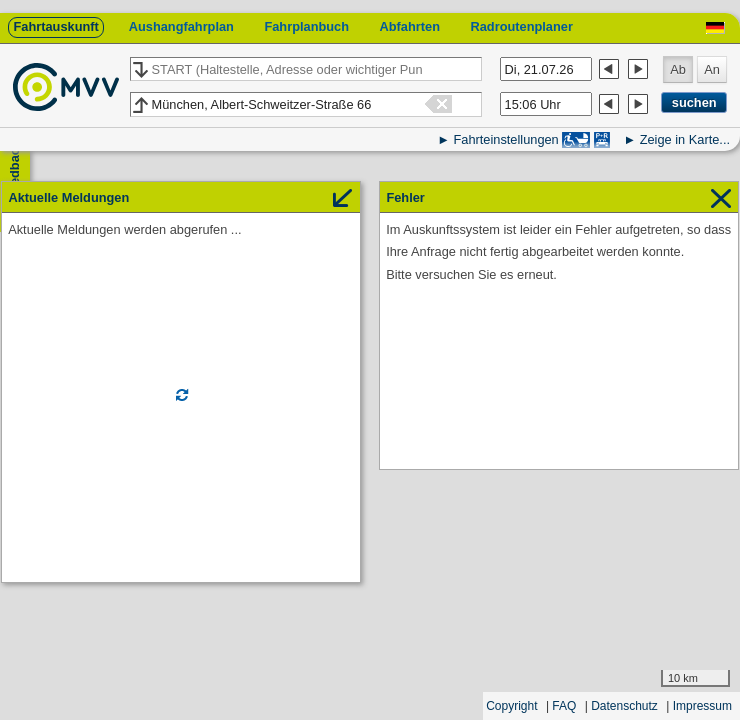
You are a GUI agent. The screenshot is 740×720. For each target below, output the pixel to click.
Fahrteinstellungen (505, 139)
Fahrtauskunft (55, 26)
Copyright (511, 706)
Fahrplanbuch (306, 26)
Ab (678, 69)
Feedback (14, 170)
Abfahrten (410, 26)
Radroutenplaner (521, 26)
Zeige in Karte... (685, 139)
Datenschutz (624, 706)
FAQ (564, 706)
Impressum (702, 706)
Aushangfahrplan (181, 26)
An (712, 69)
